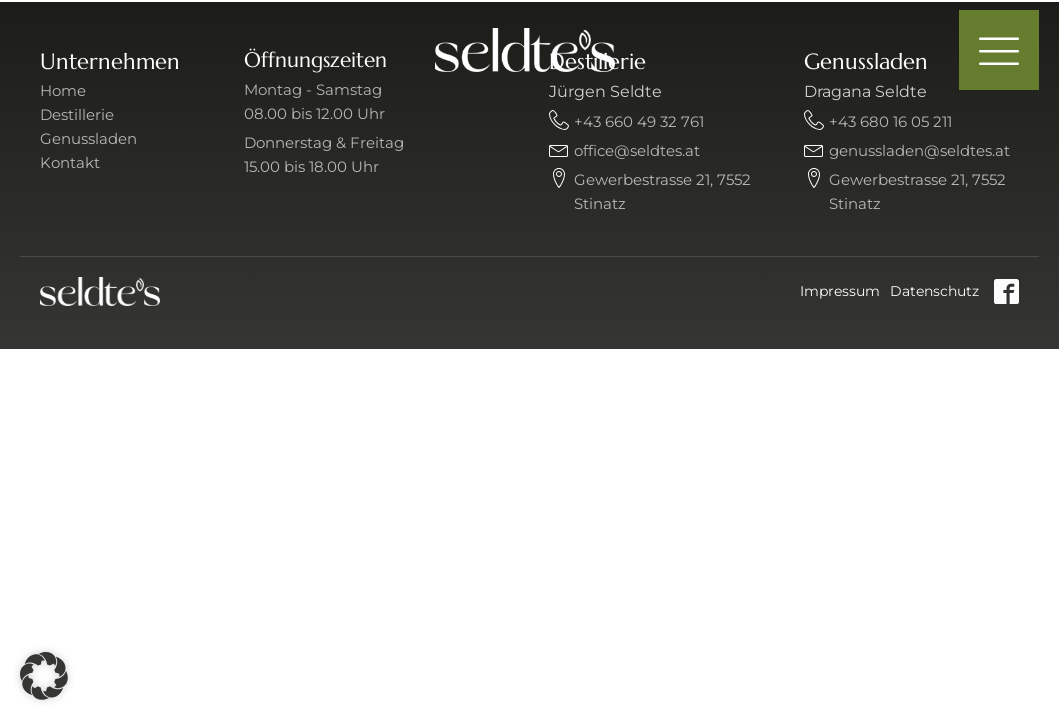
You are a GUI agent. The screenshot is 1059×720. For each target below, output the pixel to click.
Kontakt (70, 162)
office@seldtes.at (637, 150)
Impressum (840, 291)
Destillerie (77, 114)
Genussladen (88, 138)
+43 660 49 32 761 (639, 121)
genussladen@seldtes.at (919, 150)
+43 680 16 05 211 (890, 121)
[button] (44, 676)
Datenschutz (934, 291)
